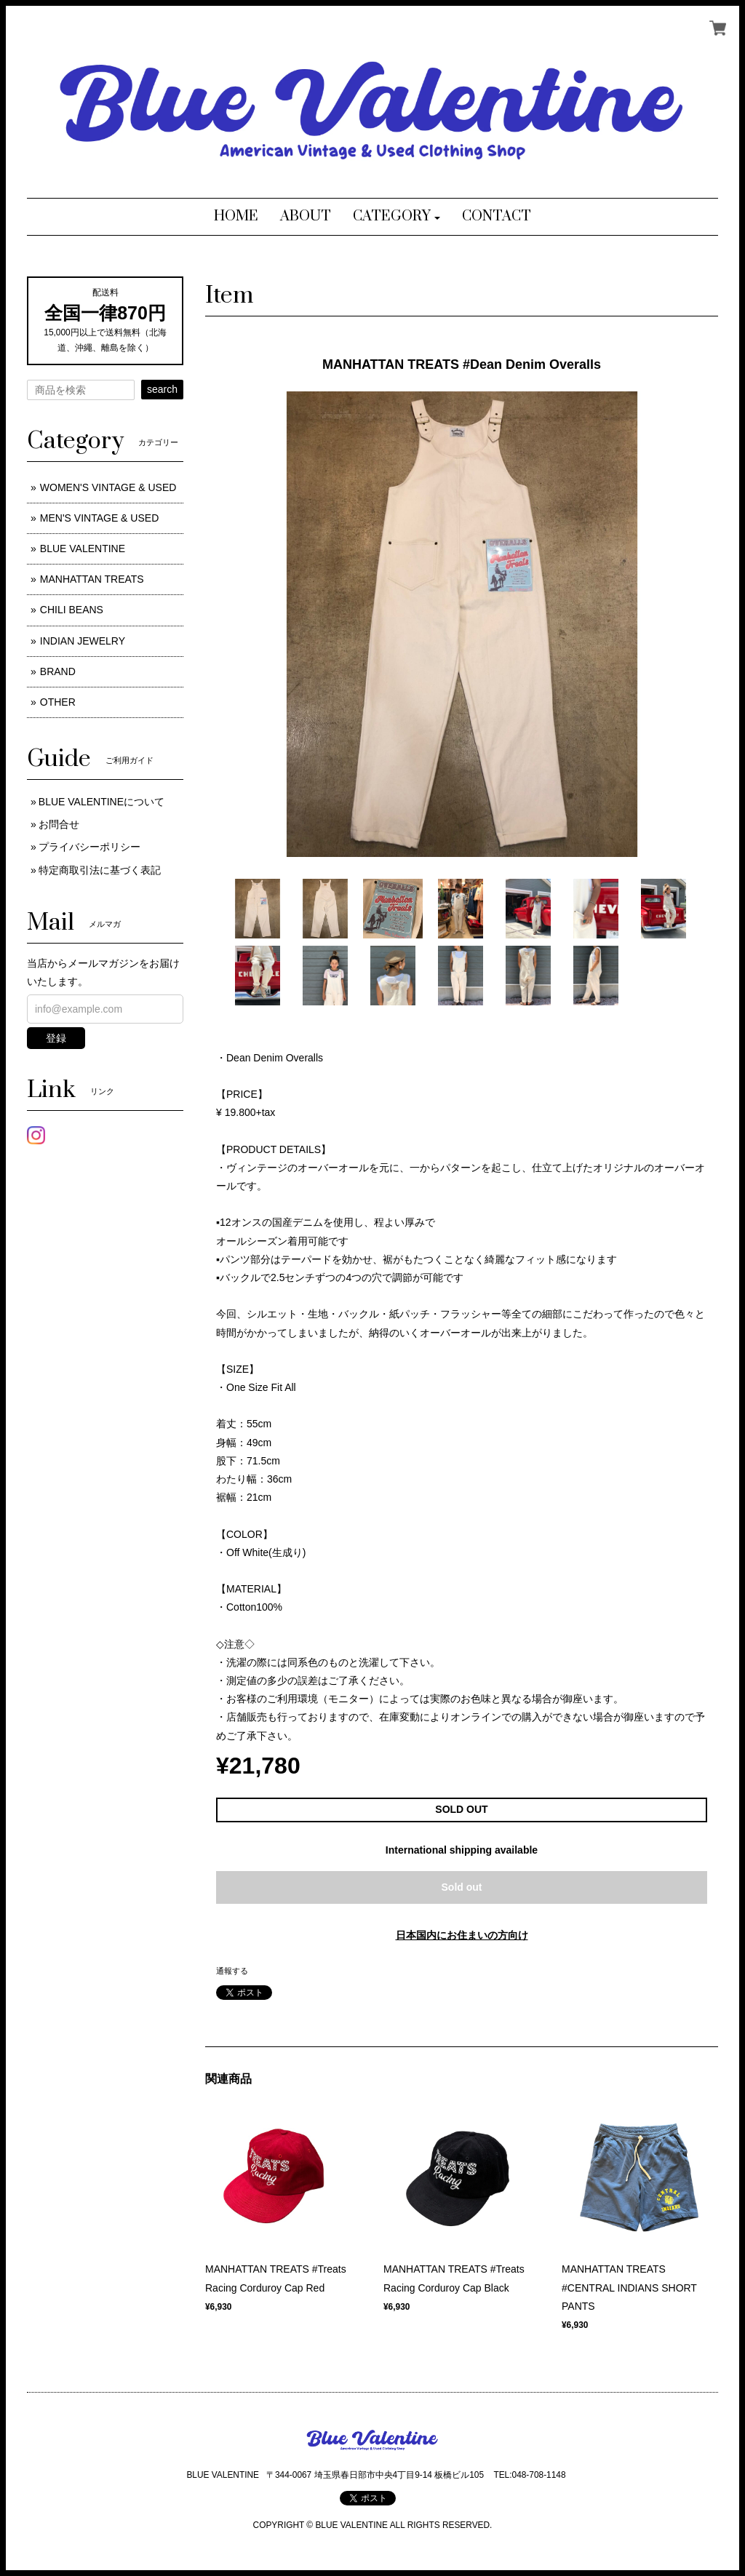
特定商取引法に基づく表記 (100, 870)
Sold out (462, 1887)
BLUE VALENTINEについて (101, 802)
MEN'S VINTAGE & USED (99, 518)
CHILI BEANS (71, 609)
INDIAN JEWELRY (82, 641)
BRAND (58, 671)
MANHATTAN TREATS (92, 579)
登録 (56, 1038)
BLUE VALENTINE (82, 548)
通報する (232, 1970)
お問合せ (59, 824)
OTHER (58, 702)
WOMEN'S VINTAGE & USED (108, 487)
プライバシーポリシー (89, 847)
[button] (397, 217)
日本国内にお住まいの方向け (462, 1935)
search (162, 389)
